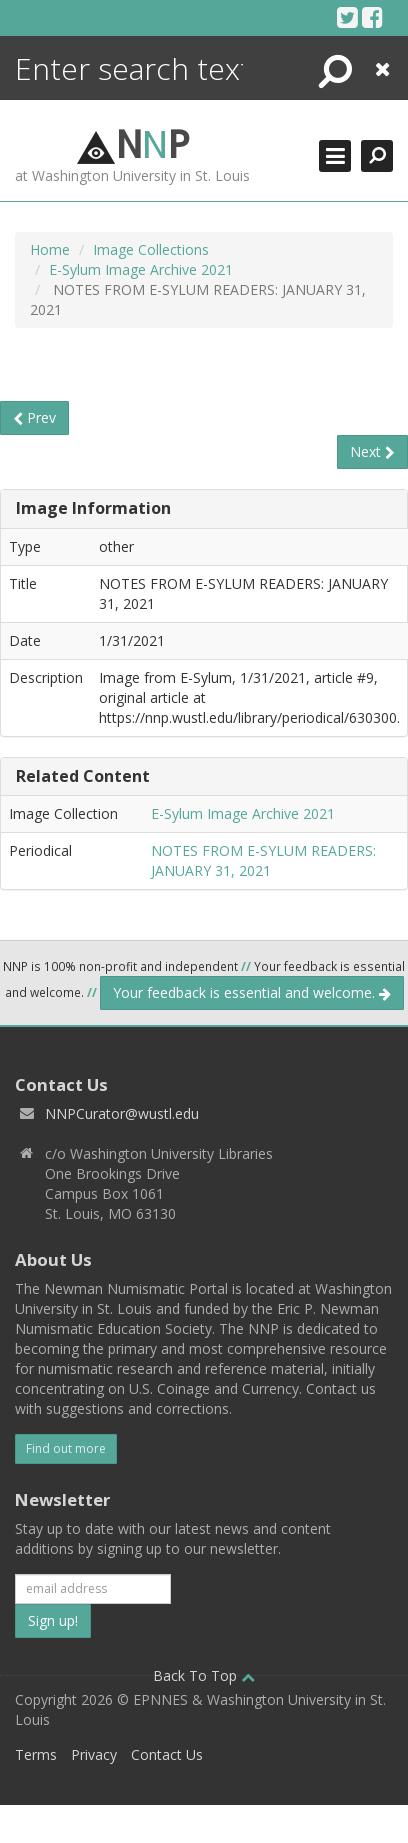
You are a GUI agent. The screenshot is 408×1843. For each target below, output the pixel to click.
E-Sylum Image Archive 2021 (141, 269)
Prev (34, 417)
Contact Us (167, 1754)
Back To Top (204, 1675)
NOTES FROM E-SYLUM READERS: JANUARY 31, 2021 (263, 860)
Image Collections (151, 249)
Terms (36, 1754)
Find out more (66, 1448)
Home (50, 249)
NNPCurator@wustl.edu (122, 1113)
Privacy (94, 1754)
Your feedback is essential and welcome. (252, 992)
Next (372, 451)
